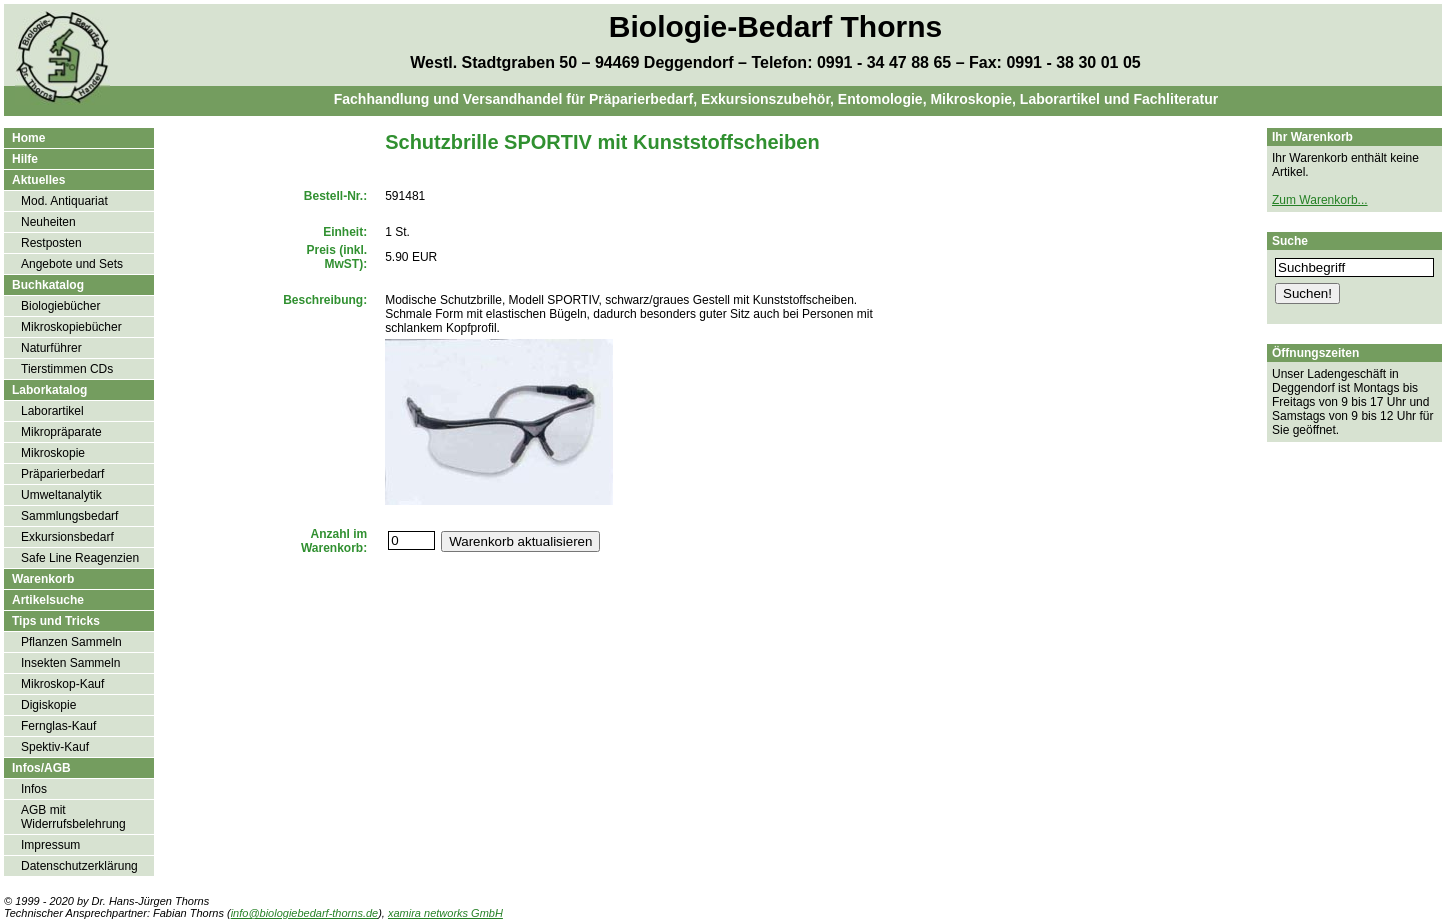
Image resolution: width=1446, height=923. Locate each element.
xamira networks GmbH (445, 913)
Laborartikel (52, 411)
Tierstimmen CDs (67, 369)
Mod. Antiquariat (64, 201)
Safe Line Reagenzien (80, 558)
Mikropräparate (61, 432)
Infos (34, 789)
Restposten (51, 243)
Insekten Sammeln (70, 663)
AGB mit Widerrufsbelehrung (73, 817)
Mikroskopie (53, 453)
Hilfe (25, 159)
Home (28, 138)
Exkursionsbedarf (67, 537)
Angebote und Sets (72, 264)
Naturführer (51, 348)
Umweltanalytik (61, 495)
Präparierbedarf (62, 474)
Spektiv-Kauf (55, 747)
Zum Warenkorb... (1320, 200)
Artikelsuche (48, 600)
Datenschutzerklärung (79, 866)
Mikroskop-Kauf (62, 684)
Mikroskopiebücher (71, 327)
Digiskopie (48, 705)
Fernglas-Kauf (58, 726)
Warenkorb (43, 579)
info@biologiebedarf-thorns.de (305, 913)
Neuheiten (48, 222)
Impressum (50, 845)
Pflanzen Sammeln (71, 642)
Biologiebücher (60, 306)
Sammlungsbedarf (69, 516)
